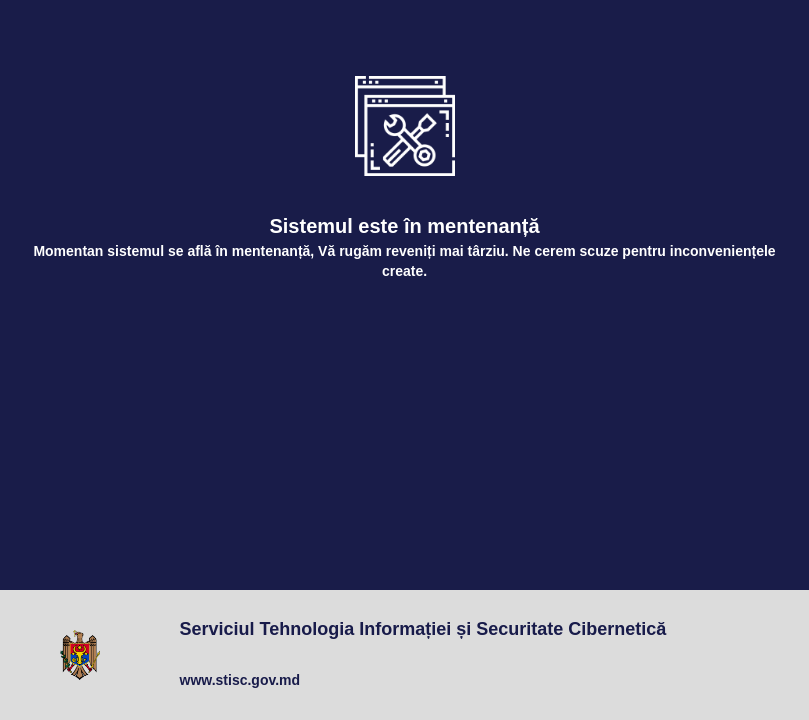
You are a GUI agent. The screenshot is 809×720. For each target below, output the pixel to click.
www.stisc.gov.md (240, 680)
